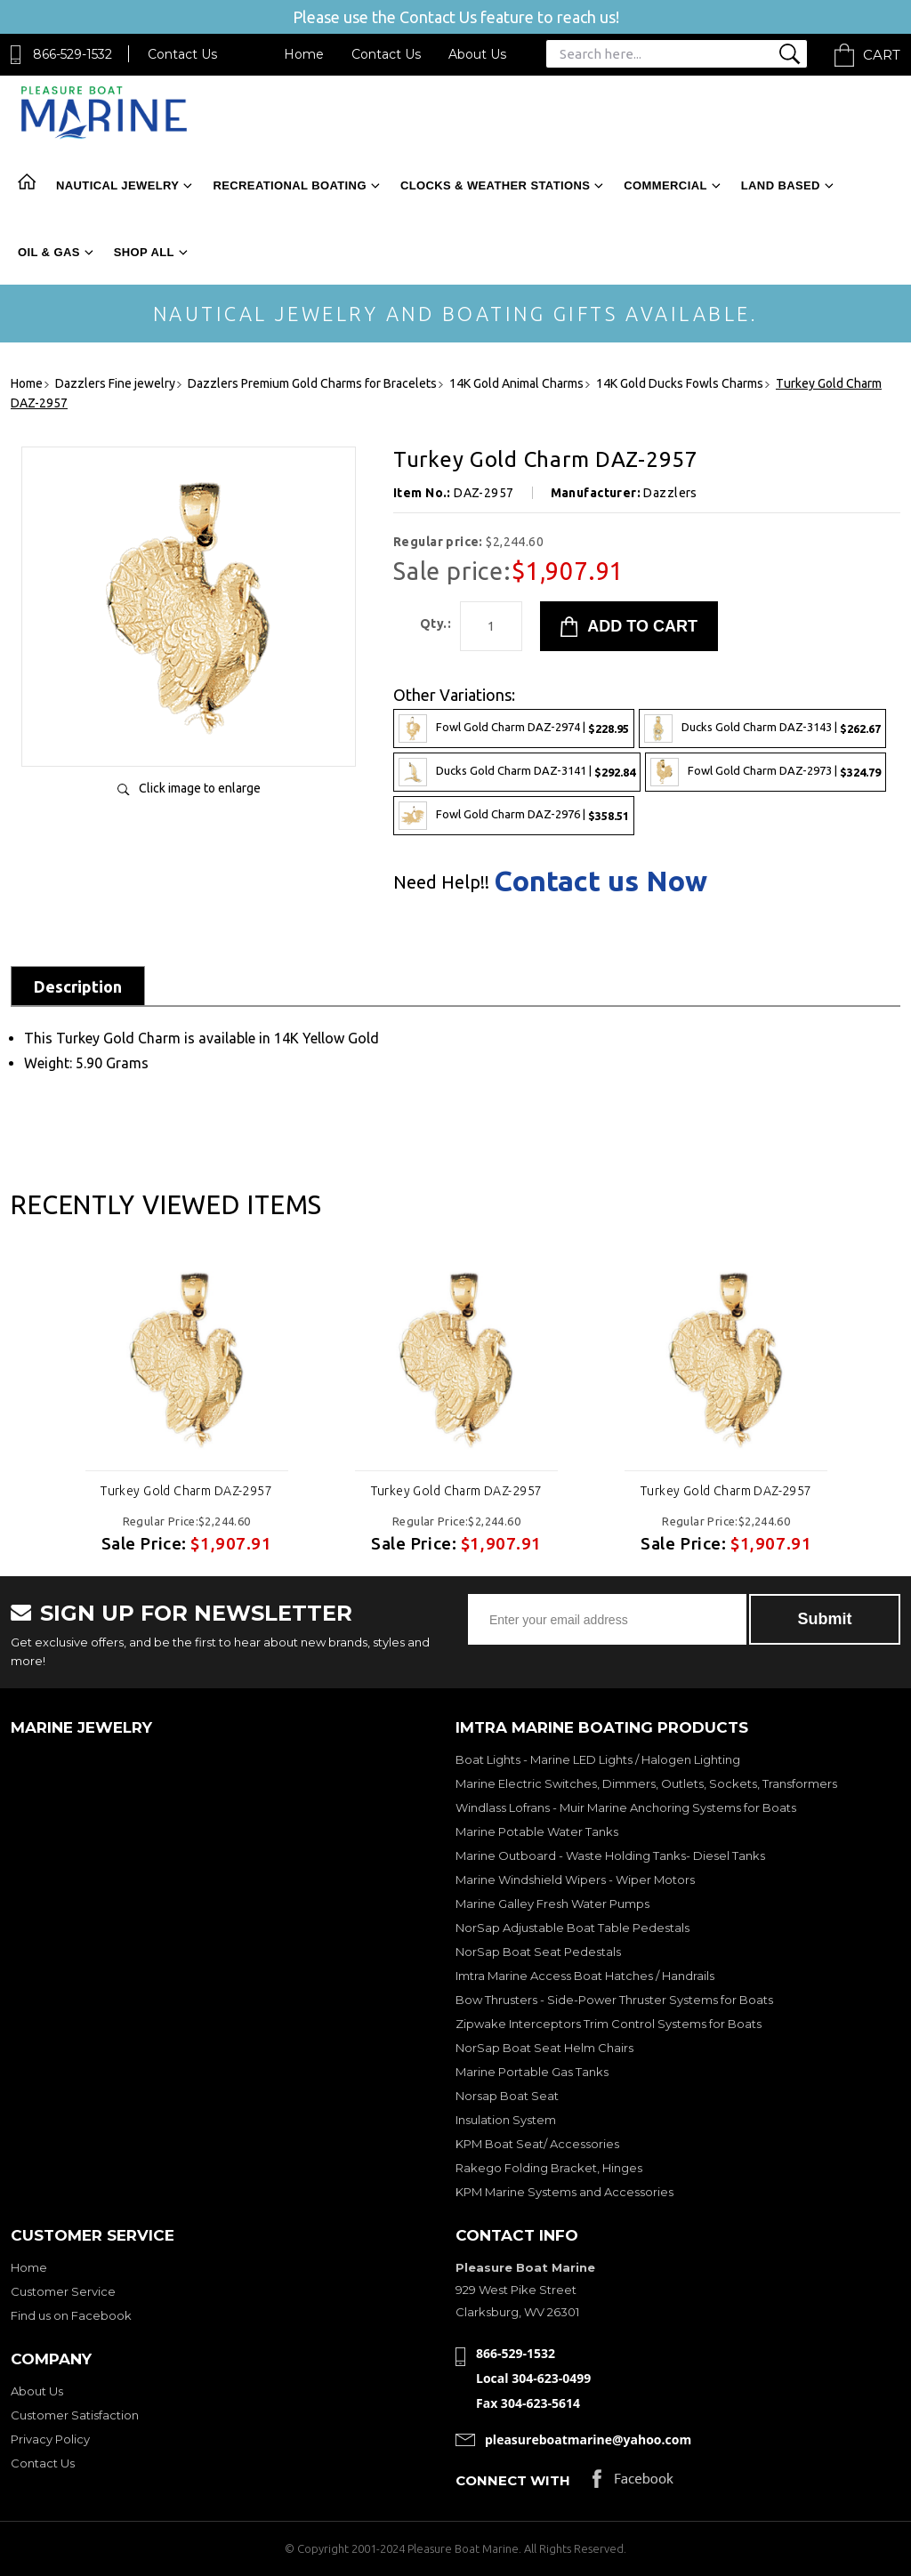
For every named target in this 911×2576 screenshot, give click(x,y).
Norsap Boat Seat (507, 2096)
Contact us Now (600, 880)
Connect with (513, 2480)
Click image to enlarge (200, 788)
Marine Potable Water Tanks (537, 1831)
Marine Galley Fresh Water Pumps (552, 1903)
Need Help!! (441, 882)
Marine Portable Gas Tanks (532, 2072)
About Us (477, 54)
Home (304, 54)
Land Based (780, 185)
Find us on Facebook (71, 2315)
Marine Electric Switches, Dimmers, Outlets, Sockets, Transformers (646, 1783)
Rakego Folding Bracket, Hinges (549, 2168)
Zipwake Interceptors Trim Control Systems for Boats (609, 2024)
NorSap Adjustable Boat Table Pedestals (572, 1927)
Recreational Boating (289, 185)
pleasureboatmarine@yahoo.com (588, 2439)
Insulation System (506, 2120)
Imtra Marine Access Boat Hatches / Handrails (585, 1975)
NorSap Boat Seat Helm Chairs (544, 2048)
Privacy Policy (50, 2439)
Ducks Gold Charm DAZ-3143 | (762, 728)
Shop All (144, 252)
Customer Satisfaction (75, 2415)
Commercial (665, 185)
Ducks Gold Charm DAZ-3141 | (517, 772)
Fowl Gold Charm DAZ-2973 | (765, 772)
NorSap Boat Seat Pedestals (538, 1951)
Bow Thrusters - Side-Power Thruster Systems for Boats (614, 1999)
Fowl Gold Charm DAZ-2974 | (514, 728)
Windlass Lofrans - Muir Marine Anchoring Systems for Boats (626, 1807)
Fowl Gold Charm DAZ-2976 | (514, 815)
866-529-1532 (72, 54)
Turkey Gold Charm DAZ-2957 (186, 1491)
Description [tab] (78, 986)
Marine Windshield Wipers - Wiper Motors (575, 1879)
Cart (881, 54)
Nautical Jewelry (117, 185)
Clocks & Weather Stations (495, 185)
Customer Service (63, 2291)
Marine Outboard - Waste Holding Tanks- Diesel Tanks (610, 1855)
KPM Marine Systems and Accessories (564, 2192)
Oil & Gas (49, 252)
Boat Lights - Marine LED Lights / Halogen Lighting (598, 1759)
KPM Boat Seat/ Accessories (537, 2144)
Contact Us (182, 54)
